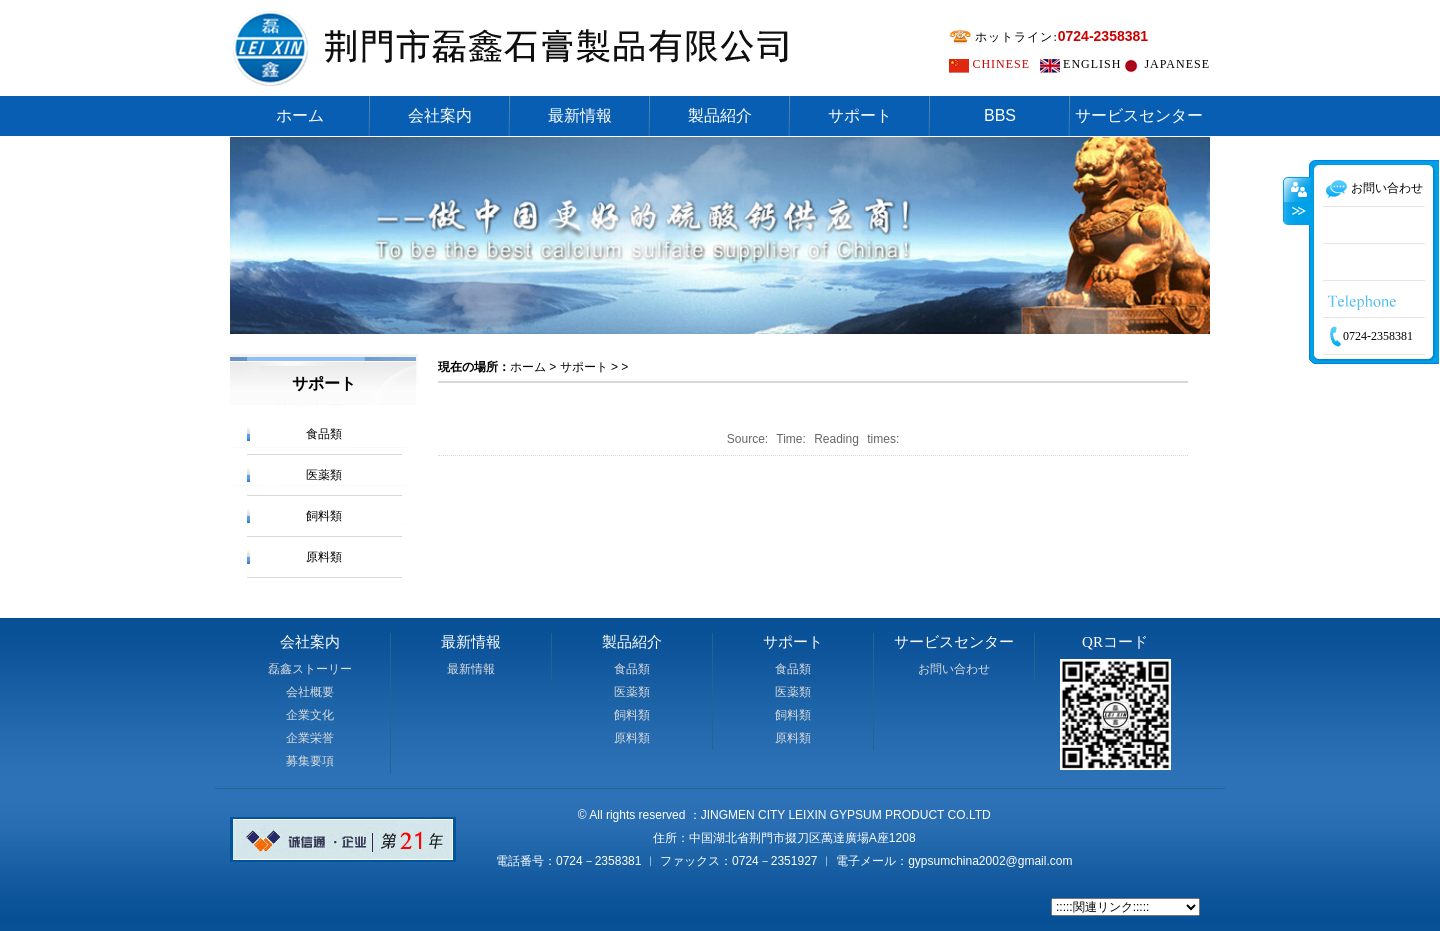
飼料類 (324, 516)
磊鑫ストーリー (310, 669)
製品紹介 (720, 115)
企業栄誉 (310, 738)
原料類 (324, 557)
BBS (1000, 115)
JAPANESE (1177, 64)
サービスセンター (1139, 115)
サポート (860, 115)
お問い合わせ (954, 669)
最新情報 (580, 115)
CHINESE (1001, 64)
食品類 (324, 434)
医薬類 (324, 475)
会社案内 (440, 115)
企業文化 (310, 715)
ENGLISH (1092, 64)
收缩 (1297, 235)
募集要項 (310, 761)
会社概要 (310, 692)
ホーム (300, 115)
